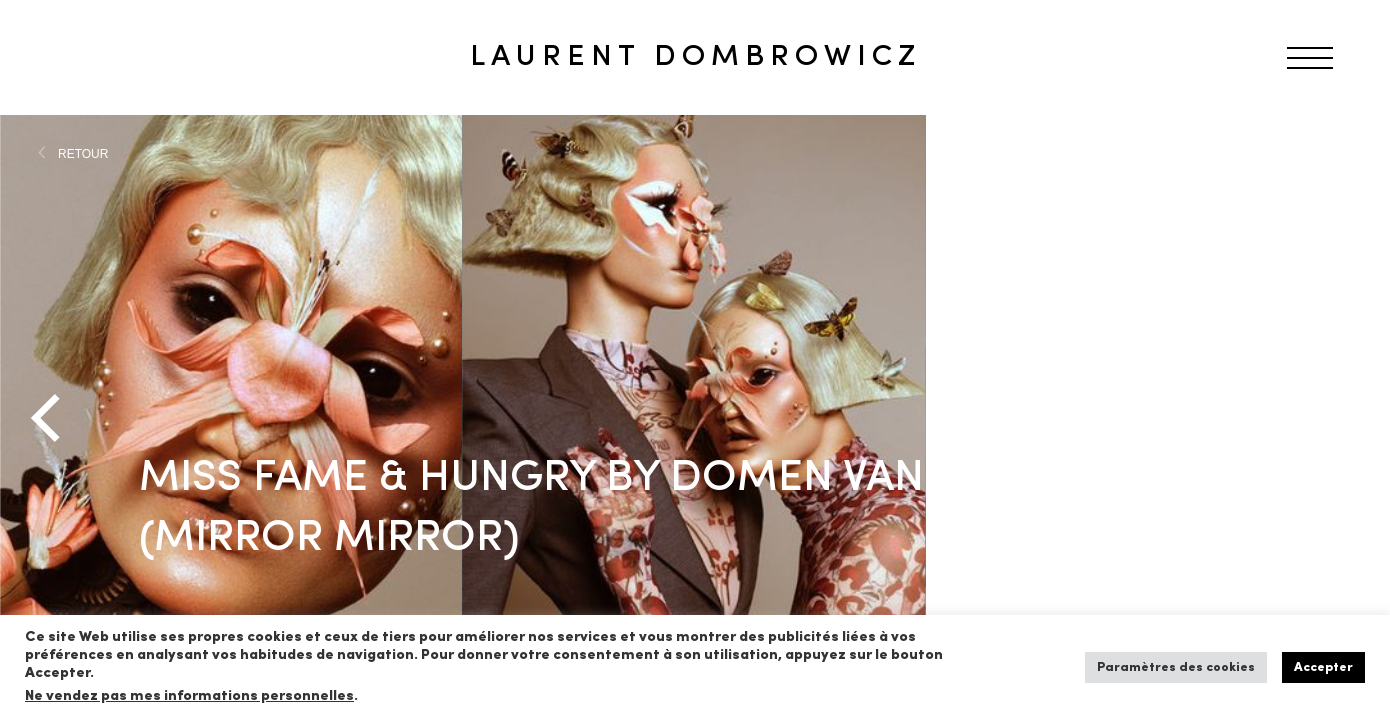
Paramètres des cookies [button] (1176, 667)
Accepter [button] (1323, 667)
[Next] (1340, 418)
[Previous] (50, 418)
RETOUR (83, 154)
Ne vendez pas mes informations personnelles (189, 696)
